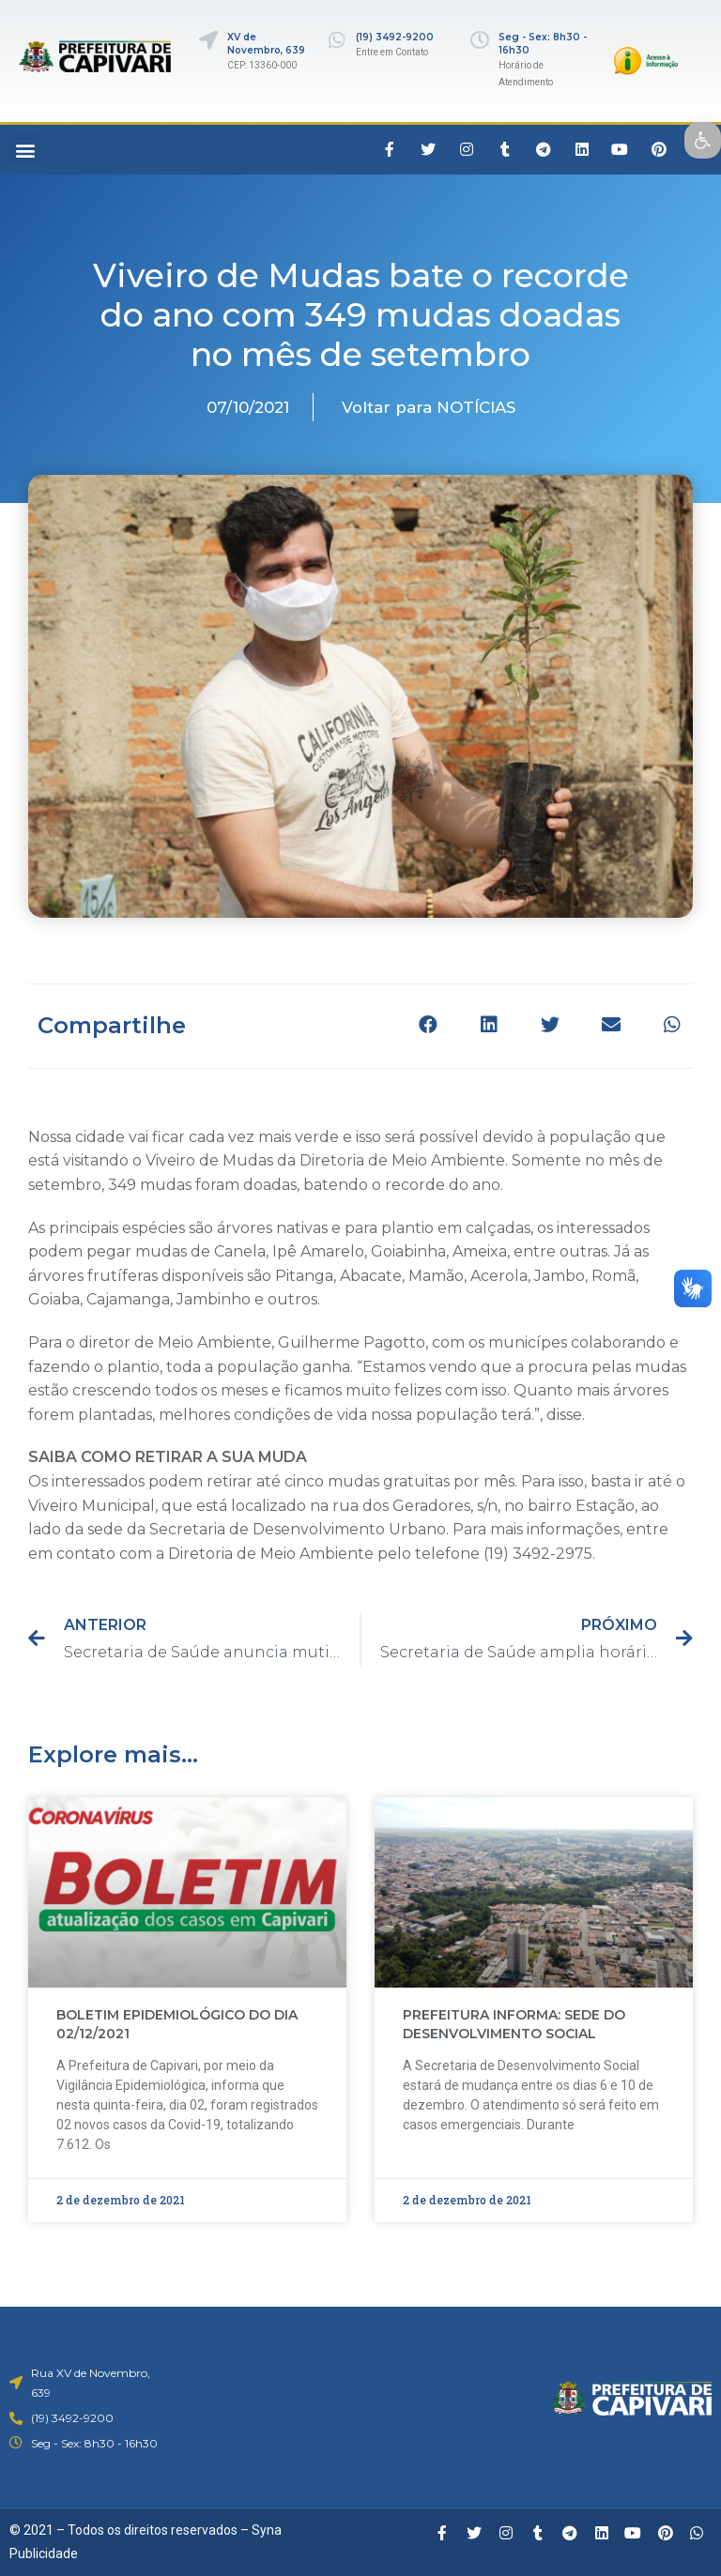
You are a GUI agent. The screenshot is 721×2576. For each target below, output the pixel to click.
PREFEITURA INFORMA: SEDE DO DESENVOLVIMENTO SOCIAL (514, 2024)
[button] (24, 149)
